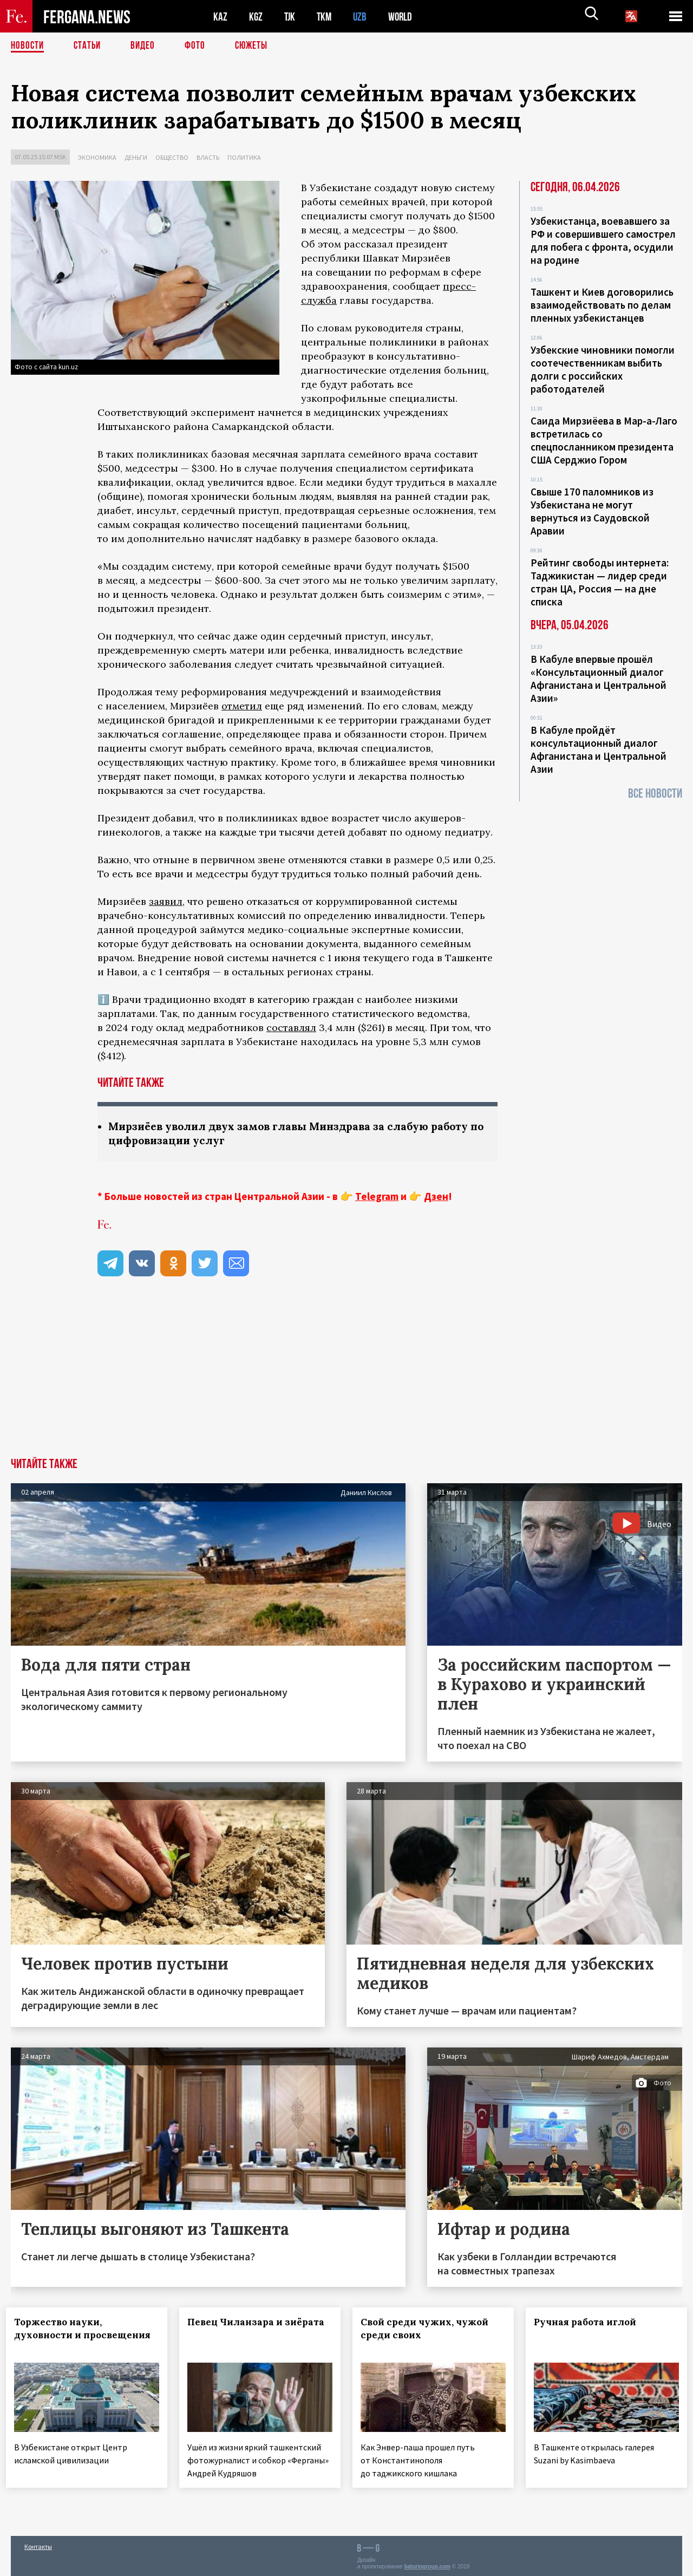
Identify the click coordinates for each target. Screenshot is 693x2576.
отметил (241, 706)
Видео (146, 46)
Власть (208, 157)
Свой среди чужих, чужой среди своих (429, 2329)
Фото (199, 46)
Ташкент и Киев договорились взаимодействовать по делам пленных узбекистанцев (602, 304)
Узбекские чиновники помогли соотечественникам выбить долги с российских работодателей (603, 369)
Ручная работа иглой (590, 2323)
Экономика (97, 157)
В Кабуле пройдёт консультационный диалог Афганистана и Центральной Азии (598, 749)
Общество (171, 157)
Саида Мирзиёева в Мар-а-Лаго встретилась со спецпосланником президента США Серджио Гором (604, 440)
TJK (291, 16)
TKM (326, 16)
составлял (291, 1027)
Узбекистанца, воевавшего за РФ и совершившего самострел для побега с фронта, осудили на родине (603, 240)
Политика (244, 157)
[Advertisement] (346, 1377)
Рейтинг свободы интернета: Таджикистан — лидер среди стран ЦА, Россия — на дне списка (600, 582)
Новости (28, 46)
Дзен (436, 1197)
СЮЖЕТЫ (257, 46)
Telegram (376, 1197)
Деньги (136, 157)
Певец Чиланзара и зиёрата (235, 2329)
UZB (363, 16)
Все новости (655, 793)
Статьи (89, 46)
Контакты (38, 2544)
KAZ (220, 16)
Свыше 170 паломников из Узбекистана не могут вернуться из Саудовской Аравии (592, 511)
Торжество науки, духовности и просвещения (63, 2336)
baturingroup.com (427, 2564)
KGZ (256, 16)
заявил (165, 901)
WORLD (403, 16)
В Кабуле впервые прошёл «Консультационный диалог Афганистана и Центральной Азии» (598, 679)
